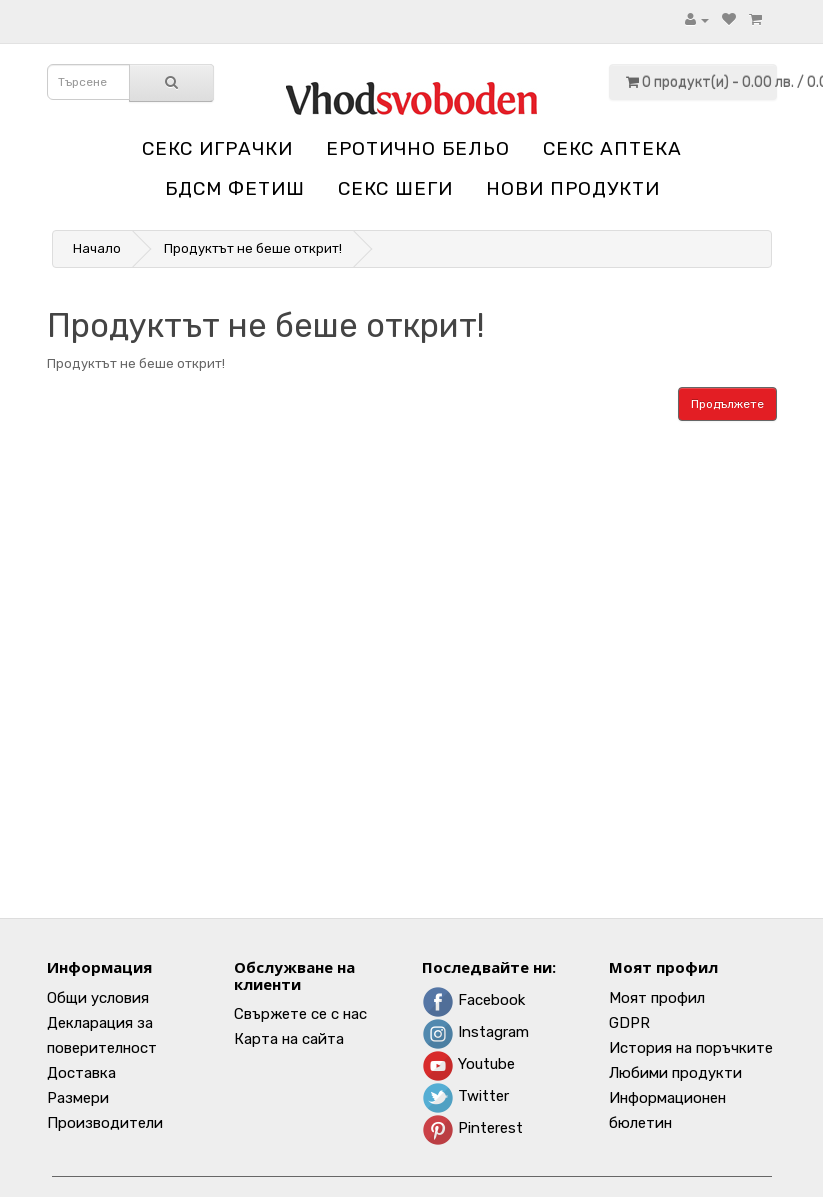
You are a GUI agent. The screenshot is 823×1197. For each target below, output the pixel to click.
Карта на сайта (289, 1039)
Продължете (727, 404)
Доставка (81, 1073)
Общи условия (98, 998)
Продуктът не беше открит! (253, 248)
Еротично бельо (418, 148)
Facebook (473, 1000)
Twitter (465, 1096)
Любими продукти (675, 1073)
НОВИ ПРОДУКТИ (573, 188)
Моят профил (657, 998)
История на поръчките (691, 1048)
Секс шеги (395, 188)
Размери (78, 1098)
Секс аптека (612, 148)
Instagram (475, 1032)
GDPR (629, 1023)
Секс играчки (217, 148)
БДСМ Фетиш (235, 188)
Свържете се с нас (300, 1014)
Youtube (468, 1064)
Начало (97, 248)
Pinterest (472, 1128)
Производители (105, 1123)
